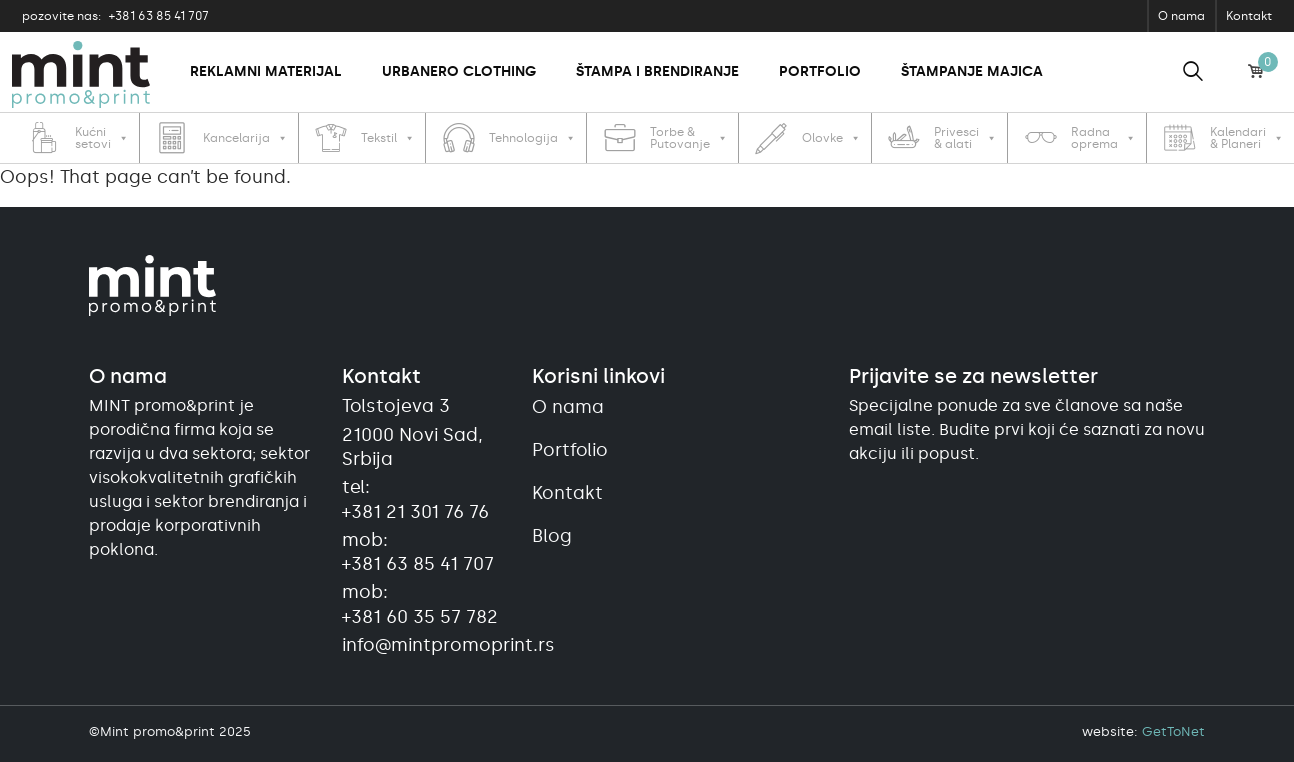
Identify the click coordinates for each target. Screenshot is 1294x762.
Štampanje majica (972, 71)
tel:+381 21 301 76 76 (415, 499)
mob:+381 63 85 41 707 (418, 552)
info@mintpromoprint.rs (425, 645)
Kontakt (1249, 16)
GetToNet (1173, 731)
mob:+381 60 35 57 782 (420, 604)
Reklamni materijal (266, 71)
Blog (552, 536)
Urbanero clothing (459, 71)
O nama (1181, 16)
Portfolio (820, 71)
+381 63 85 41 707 (115, 16)
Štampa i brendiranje (657, 71)
